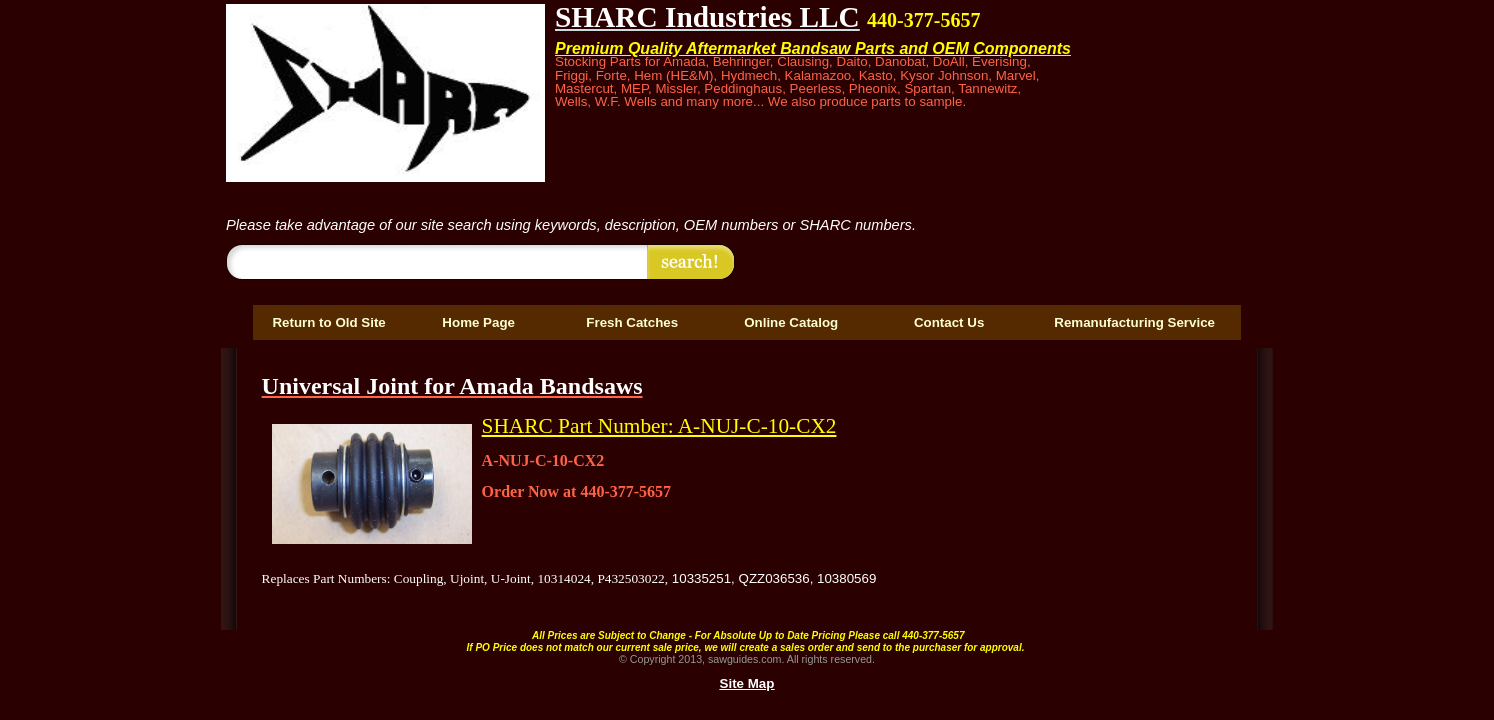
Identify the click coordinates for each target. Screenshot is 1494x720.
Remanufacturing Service (1134, 322)
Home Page (478, 322)
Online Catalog (791, 322)
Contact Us (949, 322)
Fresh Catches (632, 322)
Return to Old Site (328, 322)
